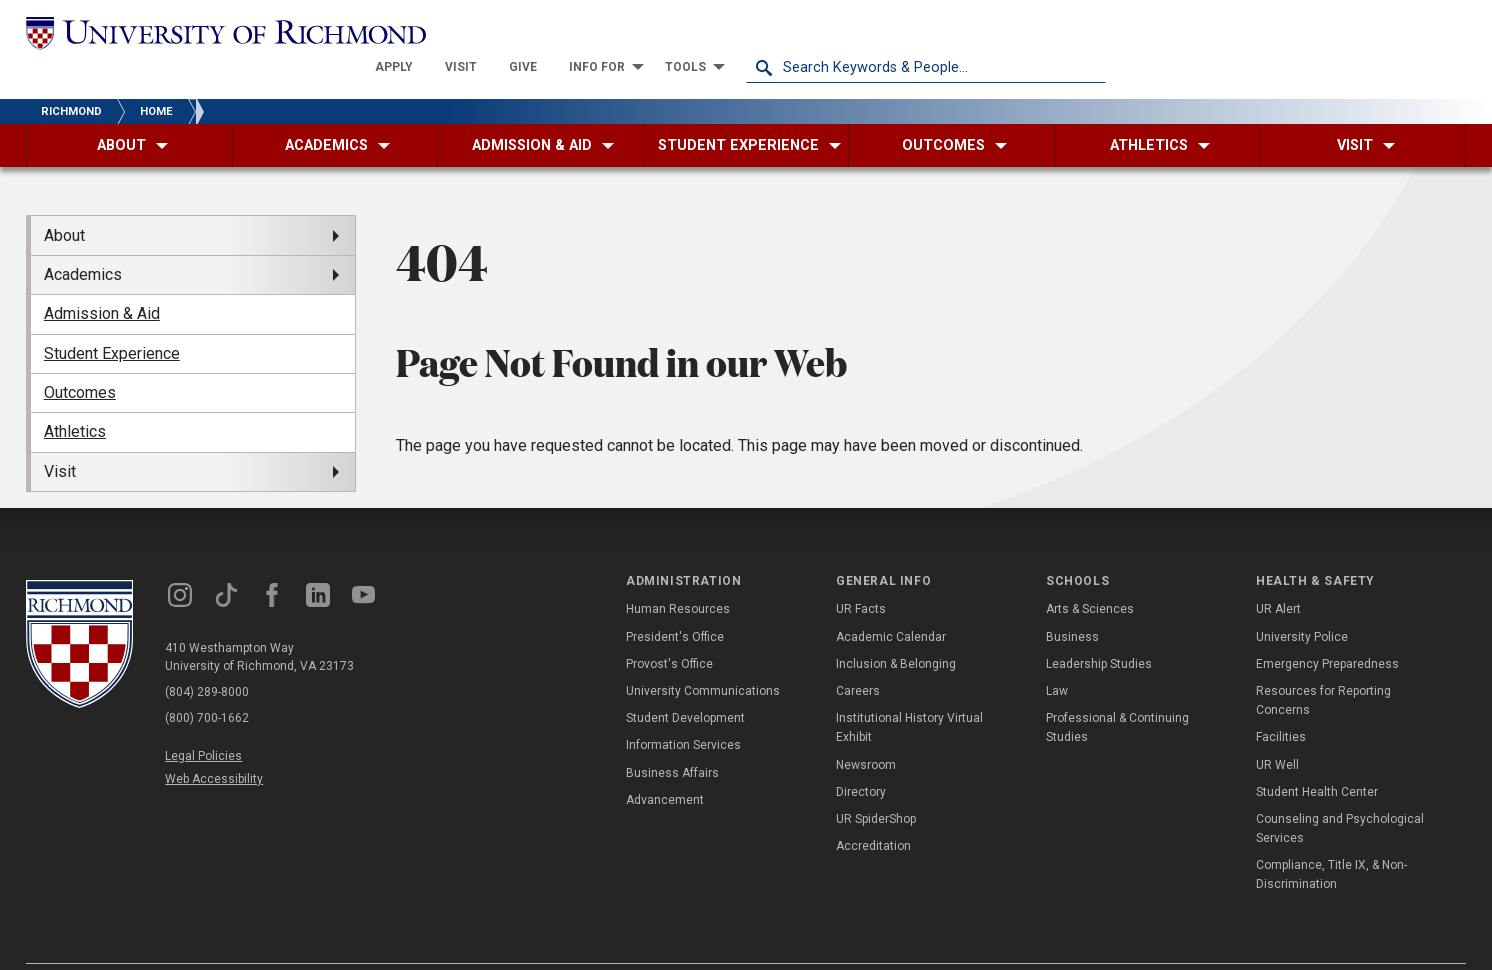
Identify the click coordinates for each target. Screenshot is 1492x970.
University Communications (703, 656)
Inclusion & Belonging (896, 629)
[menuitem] (754, 32)
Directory (861, 756)
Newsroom (866, 729)
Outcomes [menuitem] (80, 357)
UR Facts (861, 574)
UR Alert (1278, 574)
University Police (1302, 601)
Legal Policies (203, 721)
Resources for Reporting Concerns (1323, 665)
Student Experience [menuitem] (112, 317)
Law (1057, 656)
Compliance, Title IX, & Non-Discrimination (1331, 839)
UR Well (1277, 729)
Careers (858, 656)
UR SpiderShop (876, 784)
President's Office (675, 601)
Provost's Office (669, 629)
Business (1072, 601)
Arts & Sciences (1090, 574)
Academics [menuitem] (83, 239)
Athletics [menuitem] (75, 396)
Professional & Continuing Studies (1117, 692)
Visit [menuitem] (60, 436)
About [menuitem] (64, 199)
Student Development (685, 683)
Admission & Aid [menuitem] (102, 278)
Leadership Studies (1099, 629)
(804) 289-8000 (207, 657)
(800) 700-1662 (207, 683)
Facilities (1281, 702)
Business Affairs (672, 737)
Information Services (683, 710)
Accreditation (873, 811)
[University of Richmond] (206, 32)
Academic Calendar (891, 601)
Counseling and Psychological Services (1340, 793)
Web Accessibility (214, 744)
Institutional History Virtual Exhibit (909, 692)
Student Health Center (1317, 756)
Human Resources (678, 574)
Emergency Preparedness (1327, 629)
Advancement (665, 764)
